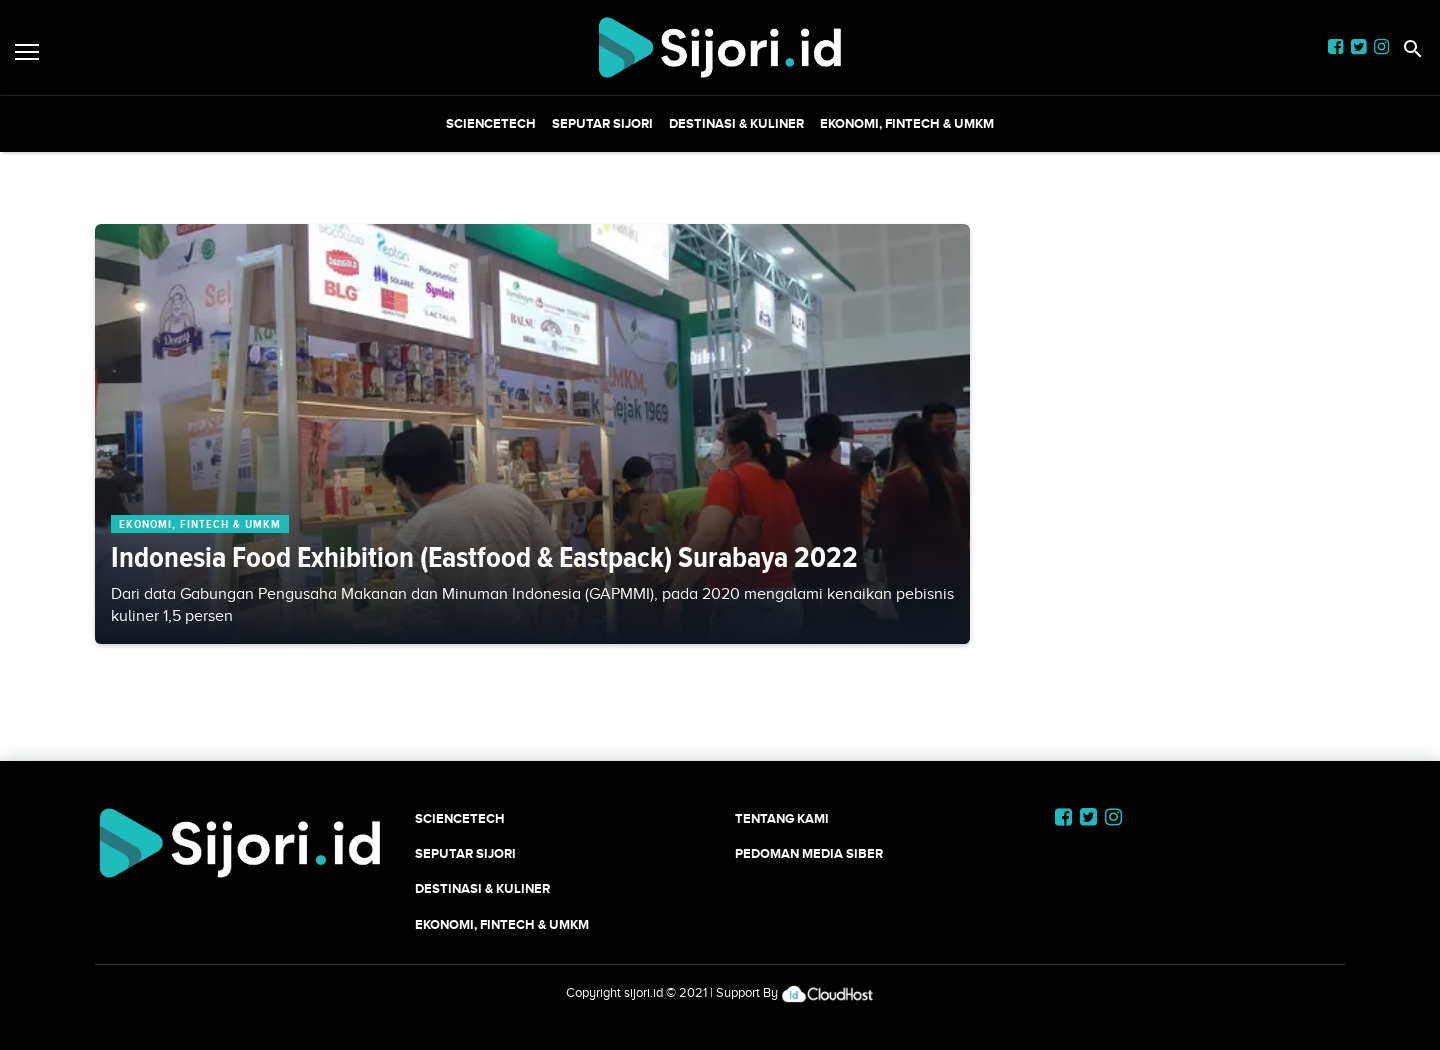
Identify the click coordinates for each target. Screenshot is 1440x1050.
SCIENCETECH (491, 123)
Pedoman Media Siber (809, 853)
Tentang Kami (782, 818)
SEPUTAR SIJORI (602, 123)
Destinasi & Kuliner (736, 123)
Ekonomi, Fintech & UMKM (907, 123)
